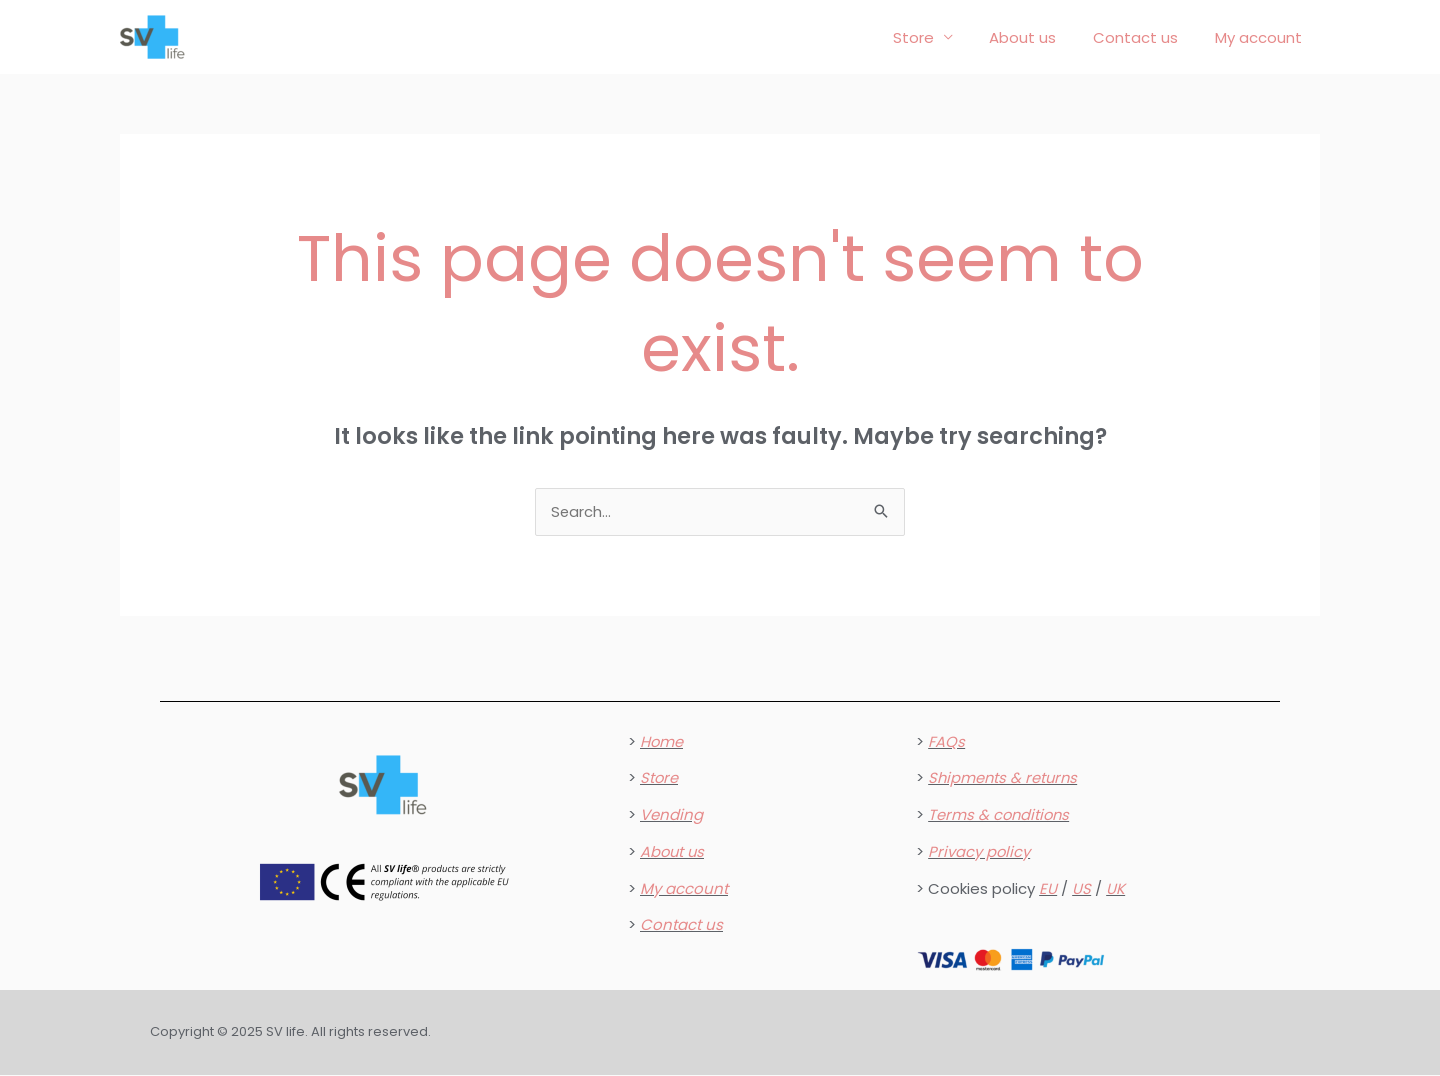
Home (662, 742)
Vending (671, 815)
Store (936, 37)
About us (1039, 37)
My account (1261, 37)
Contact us (1145, 37)
